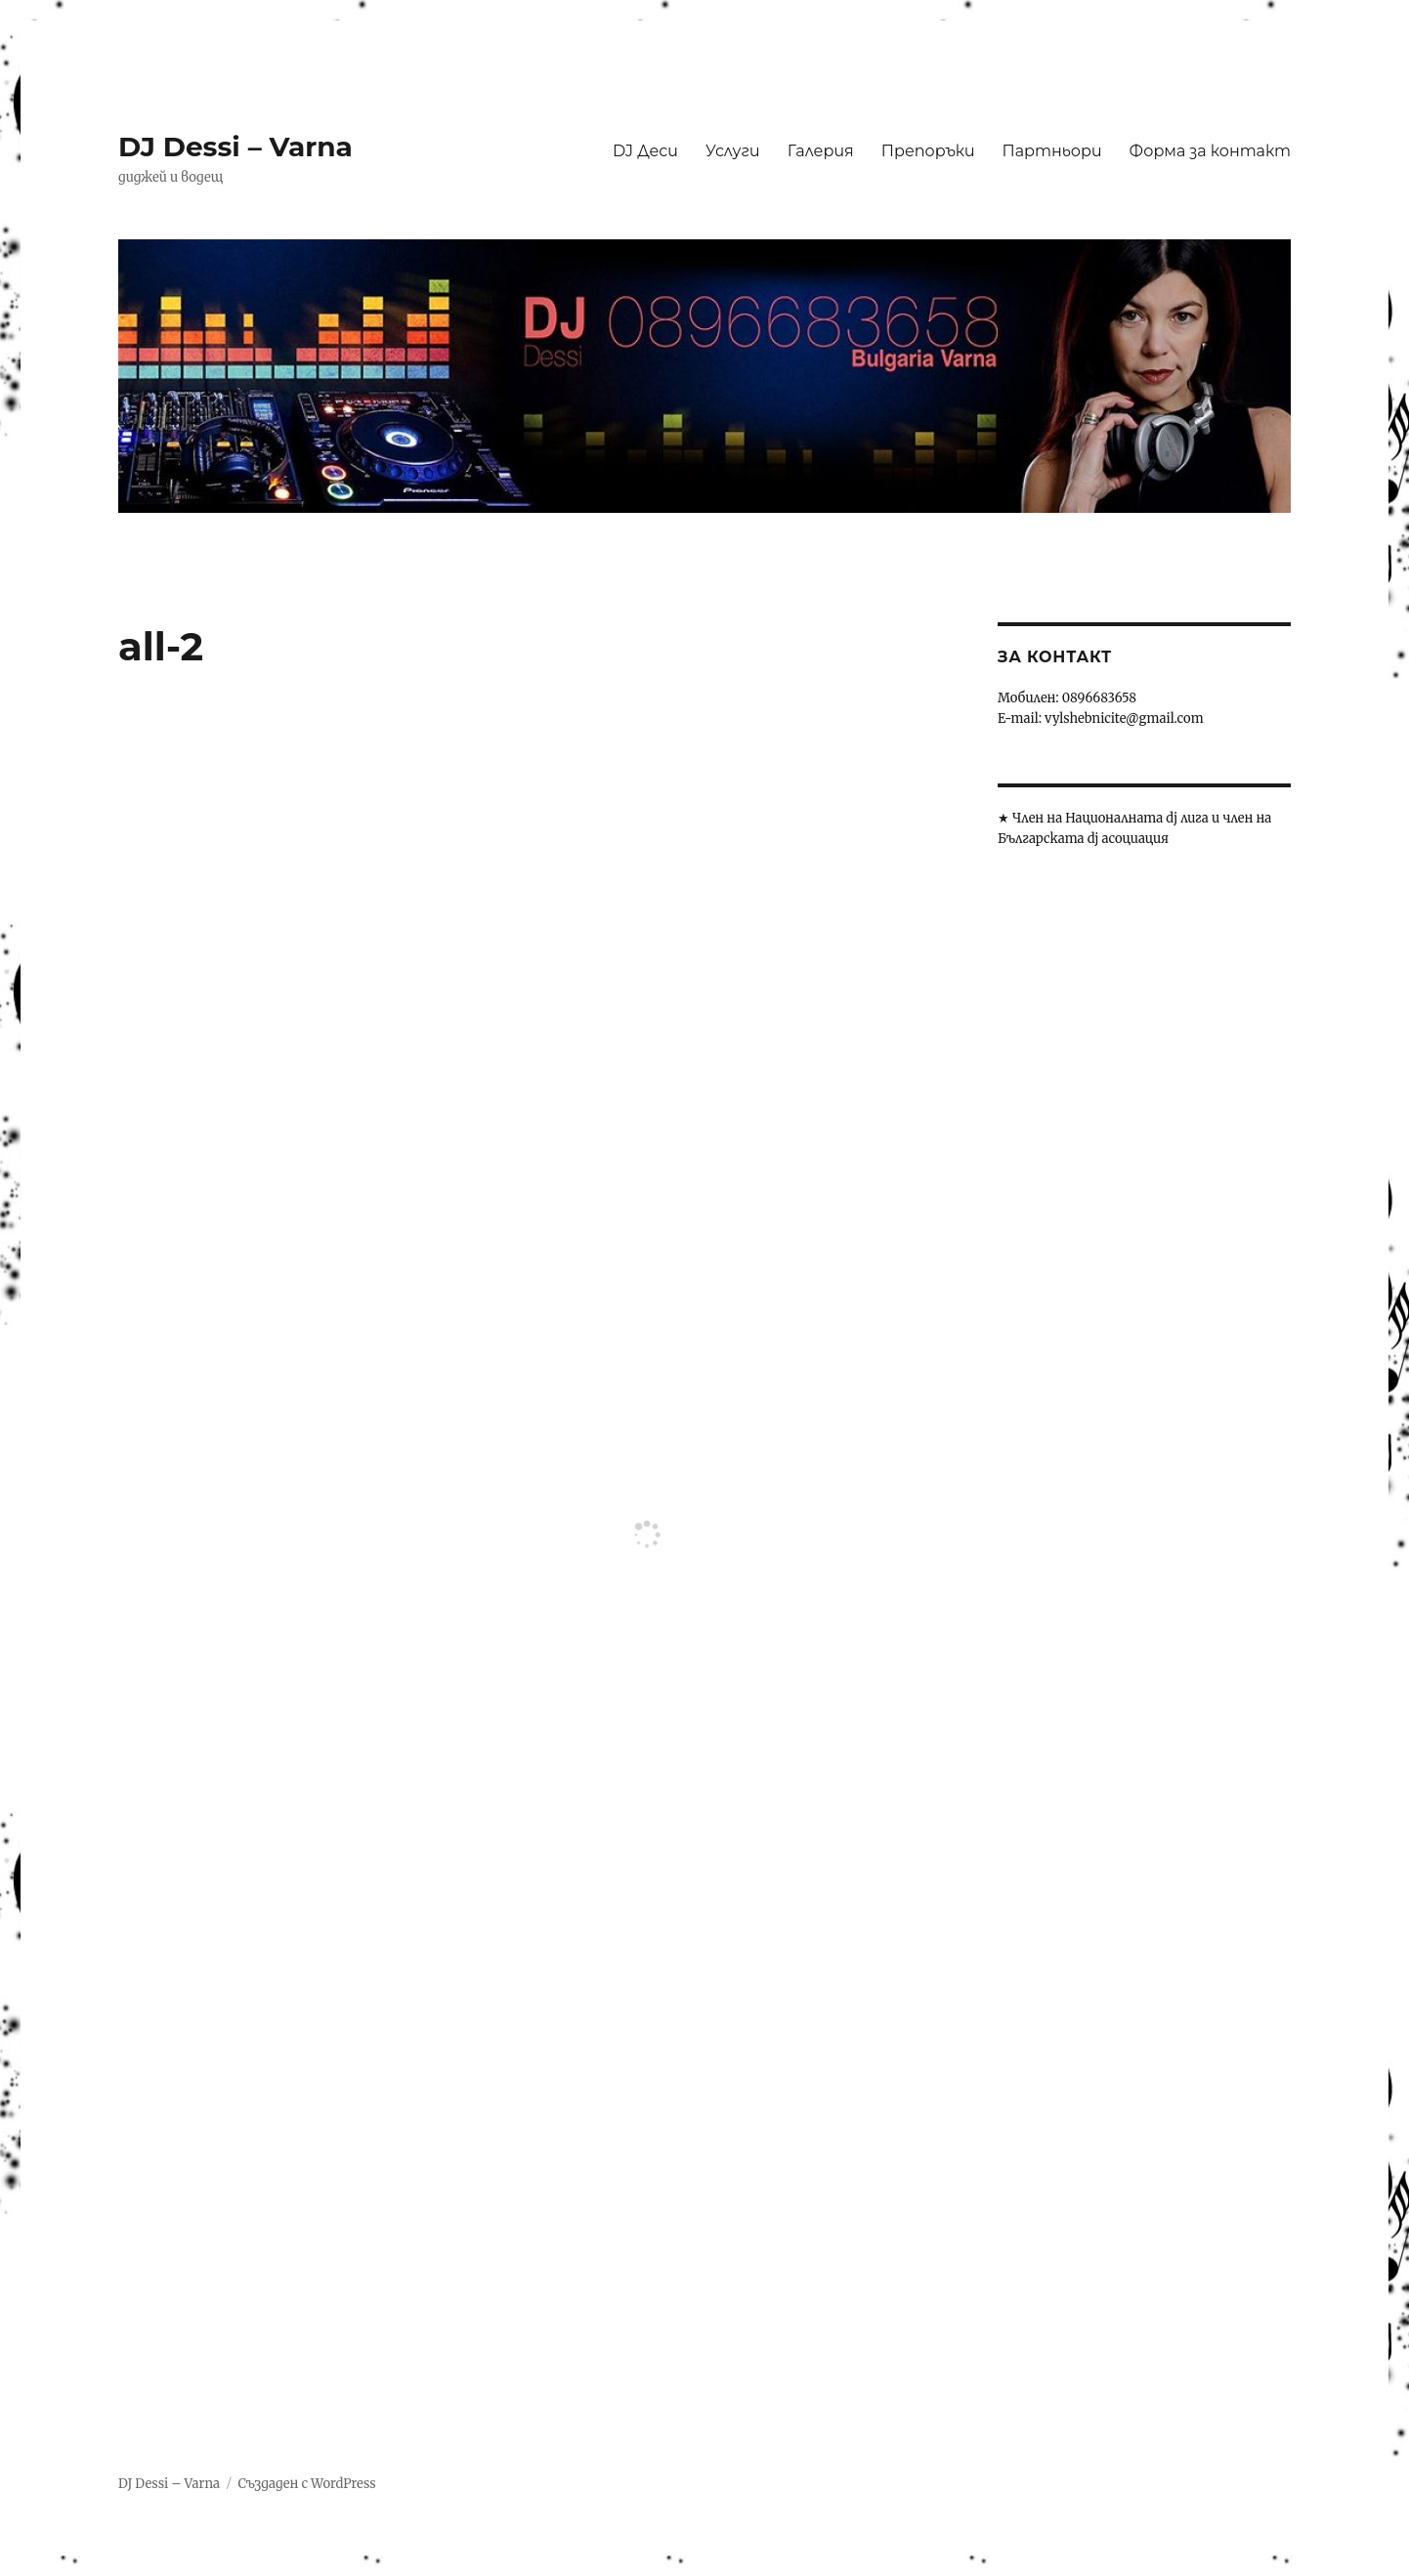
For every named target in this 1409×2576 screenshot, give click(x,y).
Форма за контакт (1210, 151)
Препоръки (928, 151)
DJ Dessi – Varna (235, 146)
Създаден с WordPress (306, 2483)
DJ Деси (645, 151)
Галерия (821, 151)
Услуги (732, 151)
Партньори (1052, 151)
